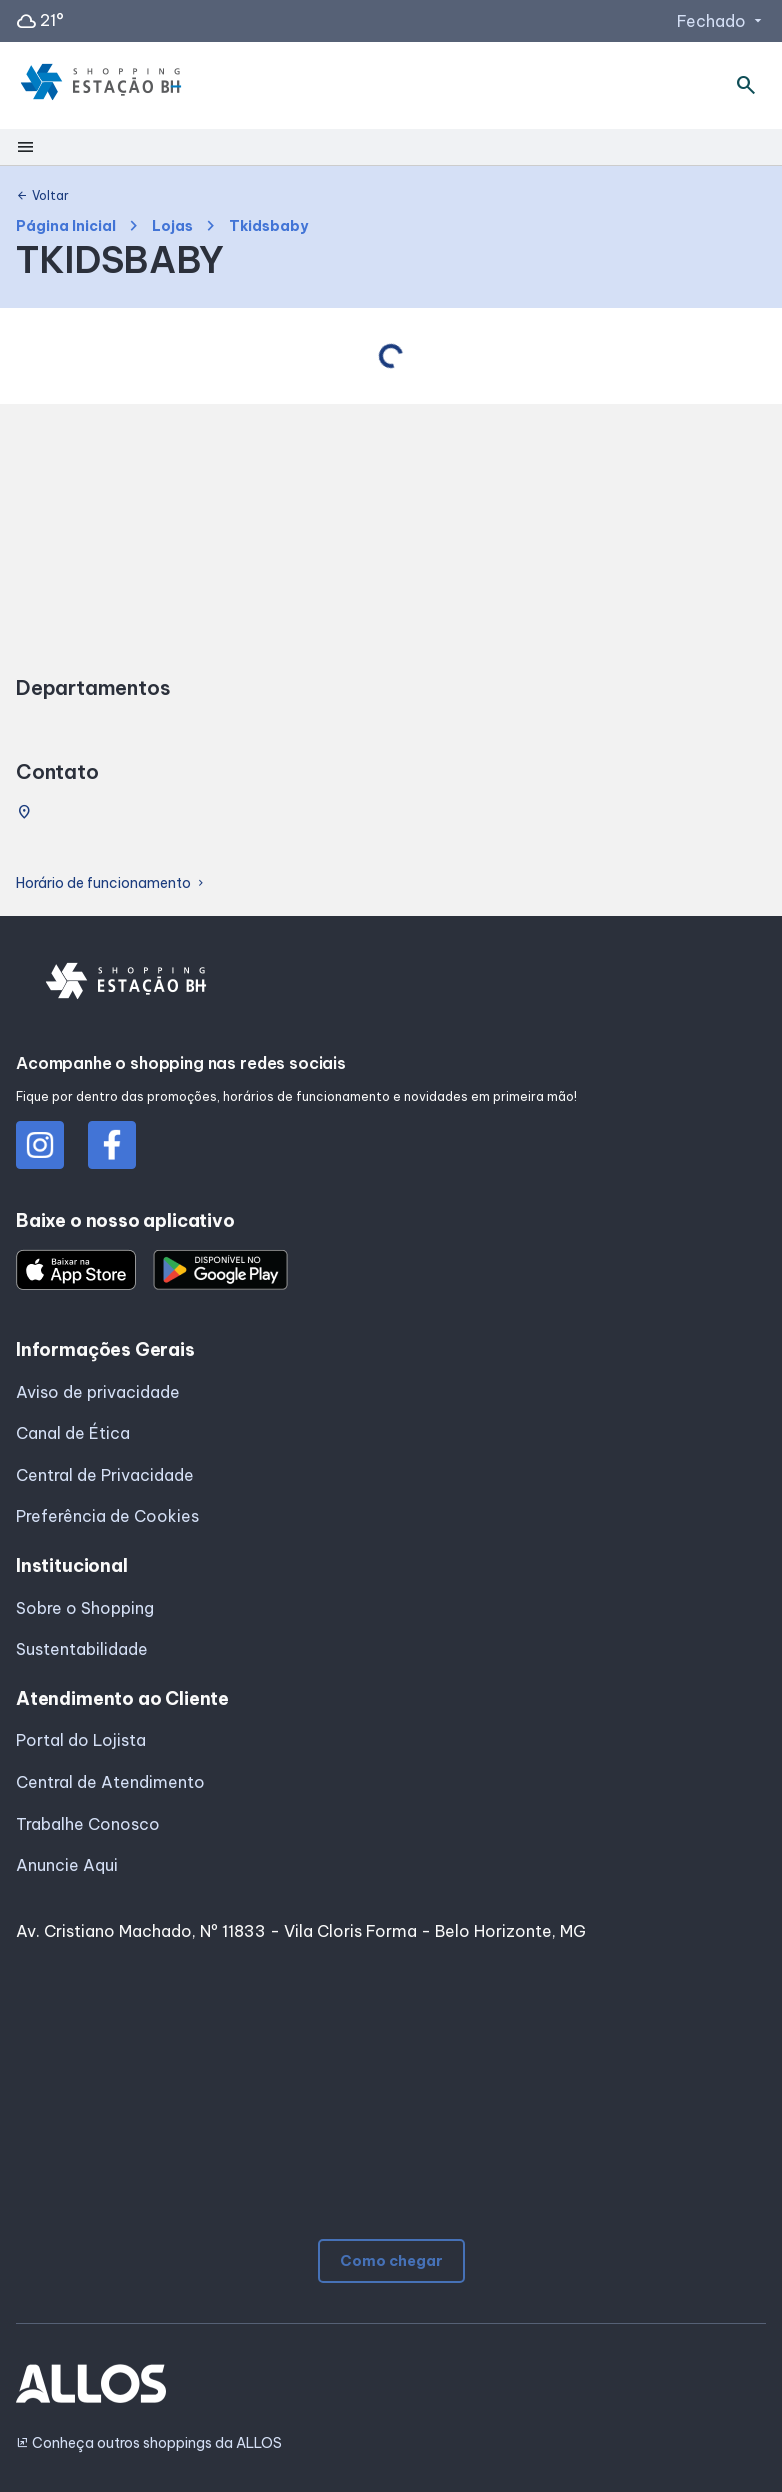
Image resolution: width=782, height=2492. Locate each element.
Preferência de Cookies (107, 1516)
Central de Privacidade (105, 1475)
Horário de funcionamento (111, 883)
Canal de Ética (73, 1433)
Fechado (721, 21)
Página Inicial (66, 226)
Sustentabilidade (82, 1649)
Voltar (42, 196)
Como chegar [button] (391, 2261)
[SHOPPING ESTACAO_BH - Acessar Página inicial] (101, 86)
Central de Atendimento (110, 1782)
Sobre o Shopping (85, 1608)
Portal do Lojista (81, 1740)
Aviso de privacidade (98, 1392)
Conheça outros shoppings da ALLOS (149, 2443)
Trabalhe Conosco (88, 1824)
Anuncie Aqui (67, 1865)
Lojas (172, 226)
